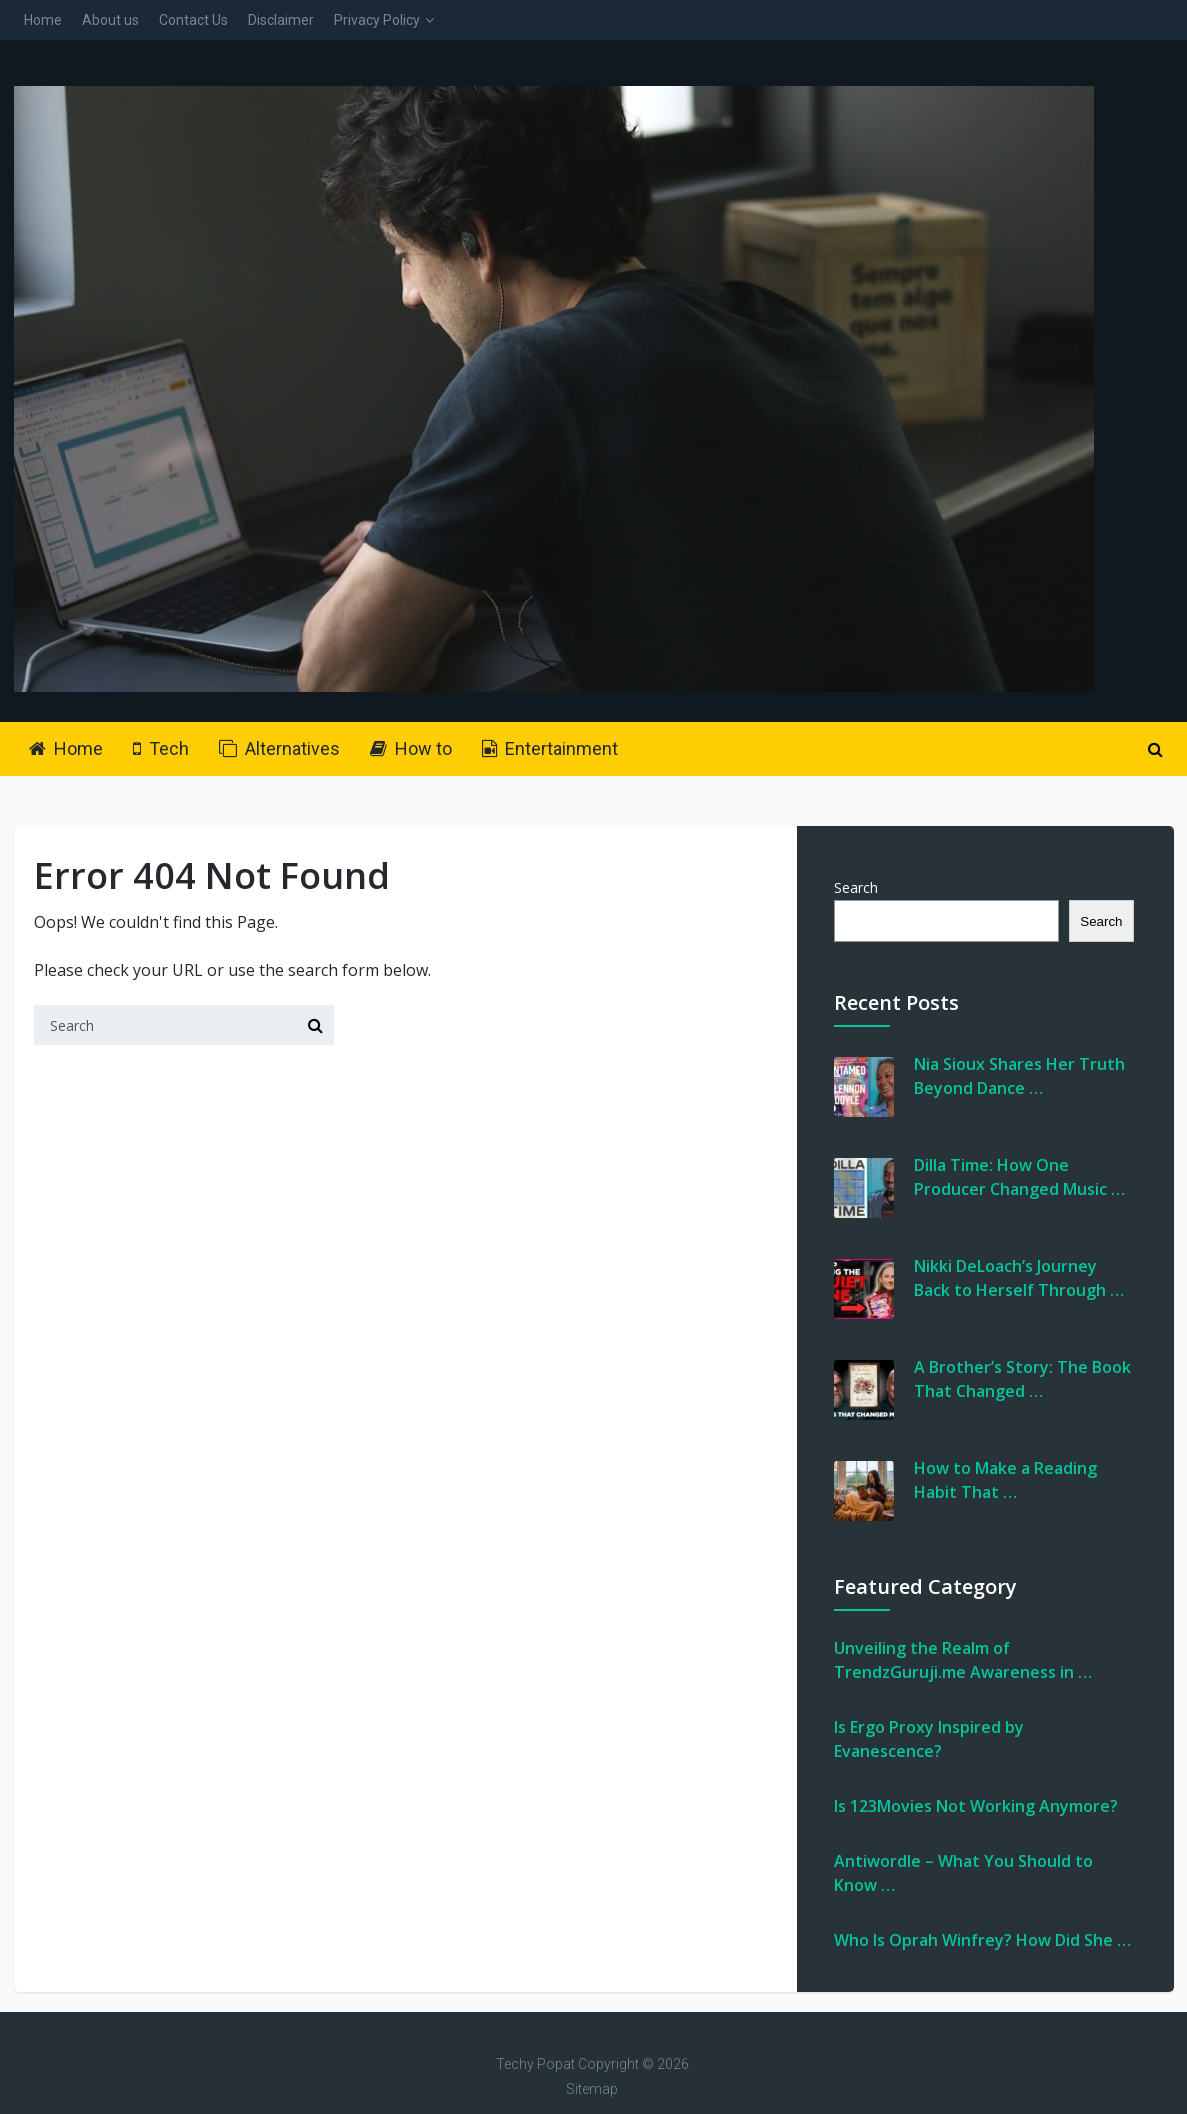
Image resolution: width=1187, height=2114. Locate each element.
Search (856, 887)
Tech (161, 748)
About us (110, 20)
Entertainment (550, 748)
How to (411, 748)
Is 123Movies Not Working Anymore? (976, 1806)
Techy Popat (535, 2064)
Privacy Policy (377, 20)
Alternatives (279, 748)
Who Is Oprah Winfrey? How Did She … (982, 1940)
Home (43, 20)
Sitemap (592, 2089)
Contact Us (193, 20)
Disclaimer (281, 20)
